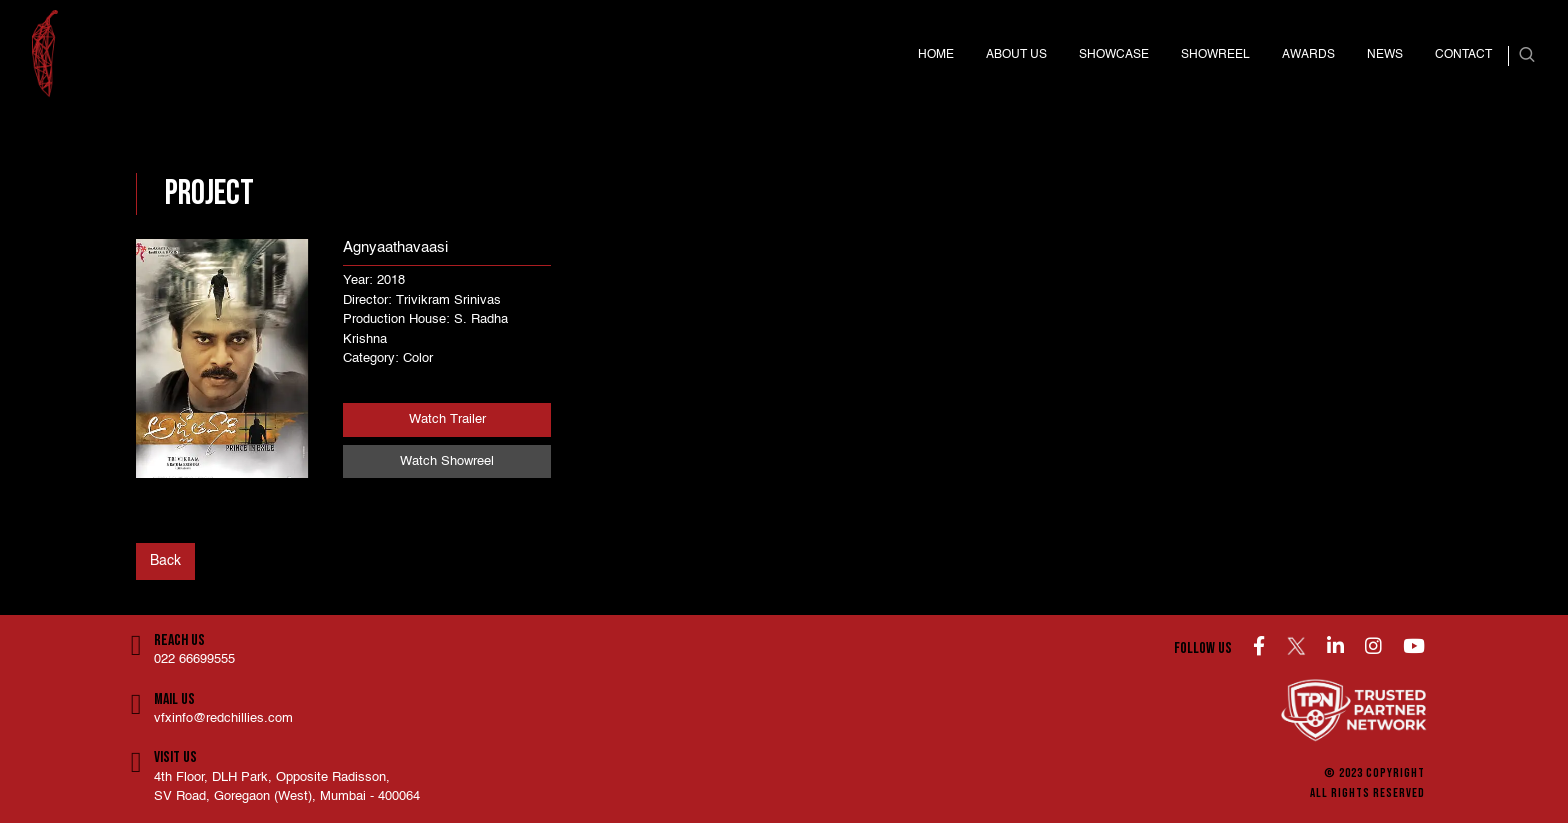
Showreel (1215, 55)
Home (936, 55)
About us (1016, 55)
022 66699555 (194, 659)
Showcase (1114, 55)
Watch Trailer (447, 419)
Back (165, 561)
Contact (1463, 55)
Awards (1308, 55)
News (1385, 55)
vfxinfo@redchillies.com (223, 718)
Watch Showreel (447, 461)
